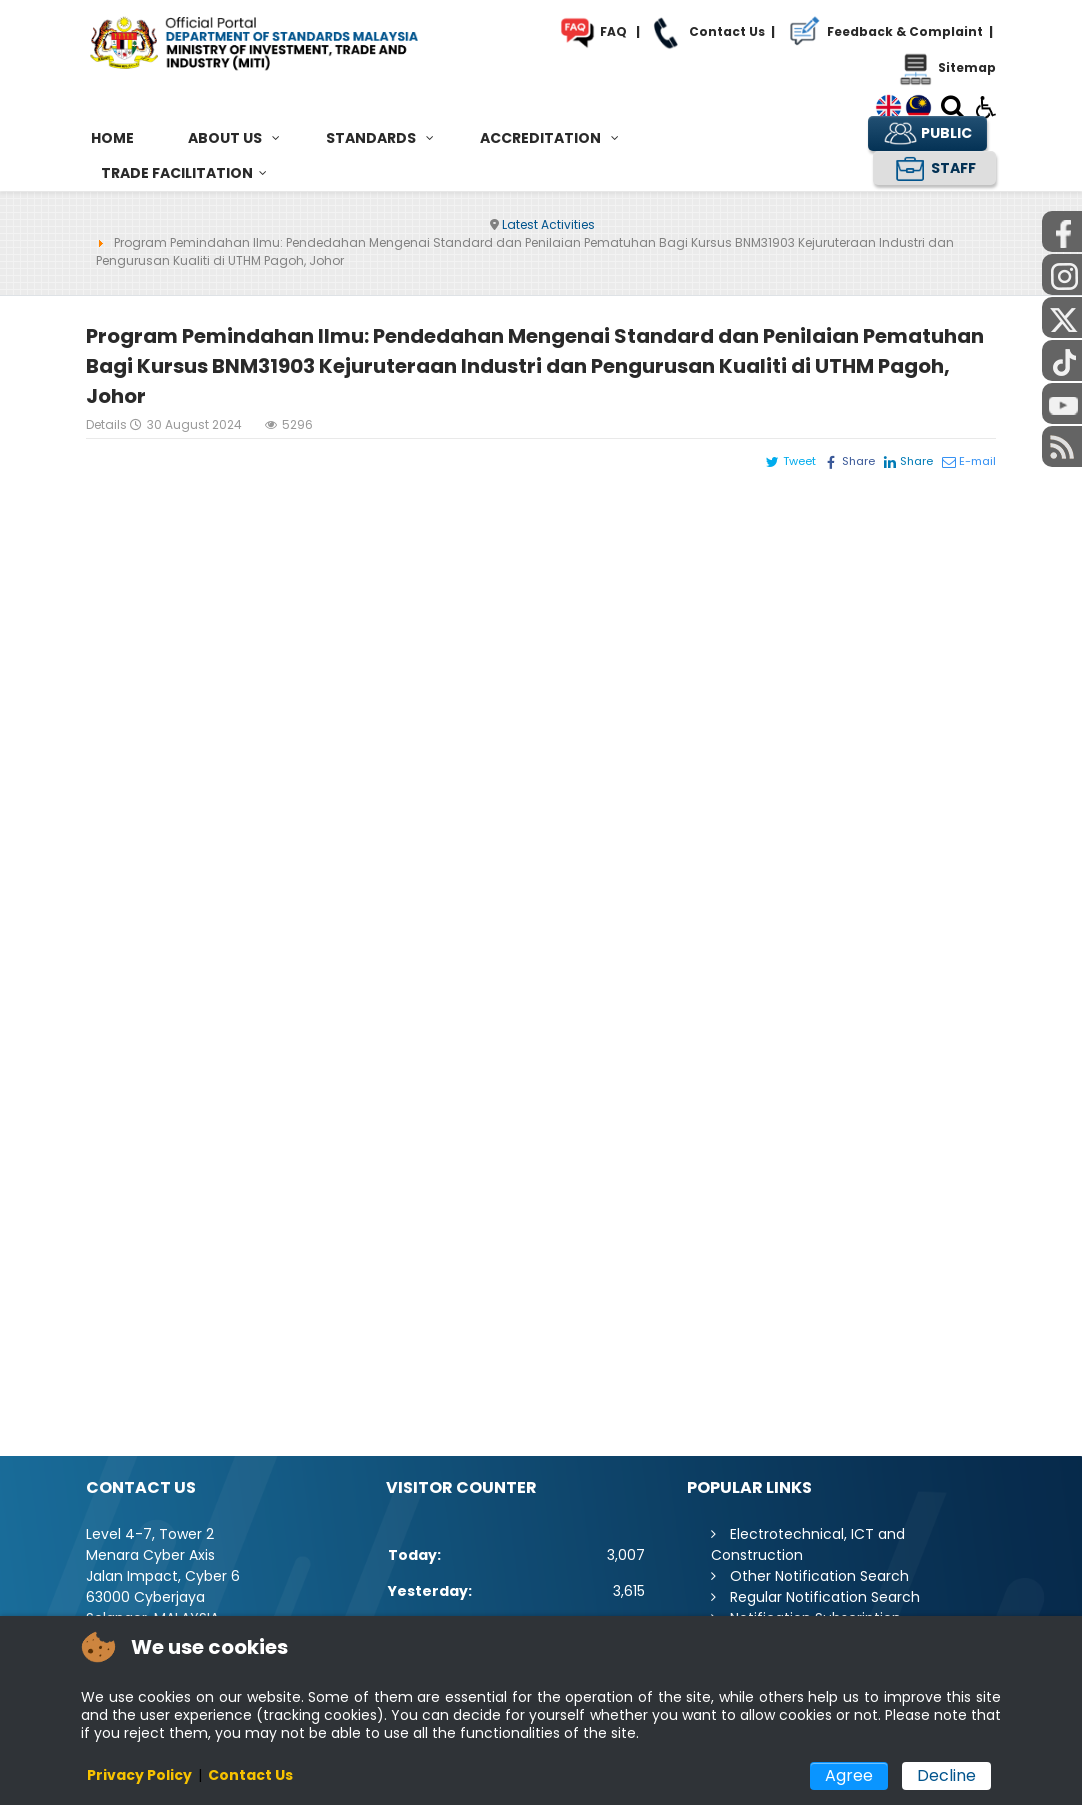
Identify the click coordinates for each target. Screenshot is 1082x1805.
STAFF (934, 168)
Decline (946, 1775)
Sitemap (945, 67)
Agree (849, 1775)
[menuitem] (112, 138)
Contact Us (705, 31)
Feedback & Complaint (882, 31)
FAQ (592, 31)
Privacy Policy (139, 1775)
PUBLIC (927, 133)
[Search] (952, 110)
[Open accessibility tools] (986, 106)
